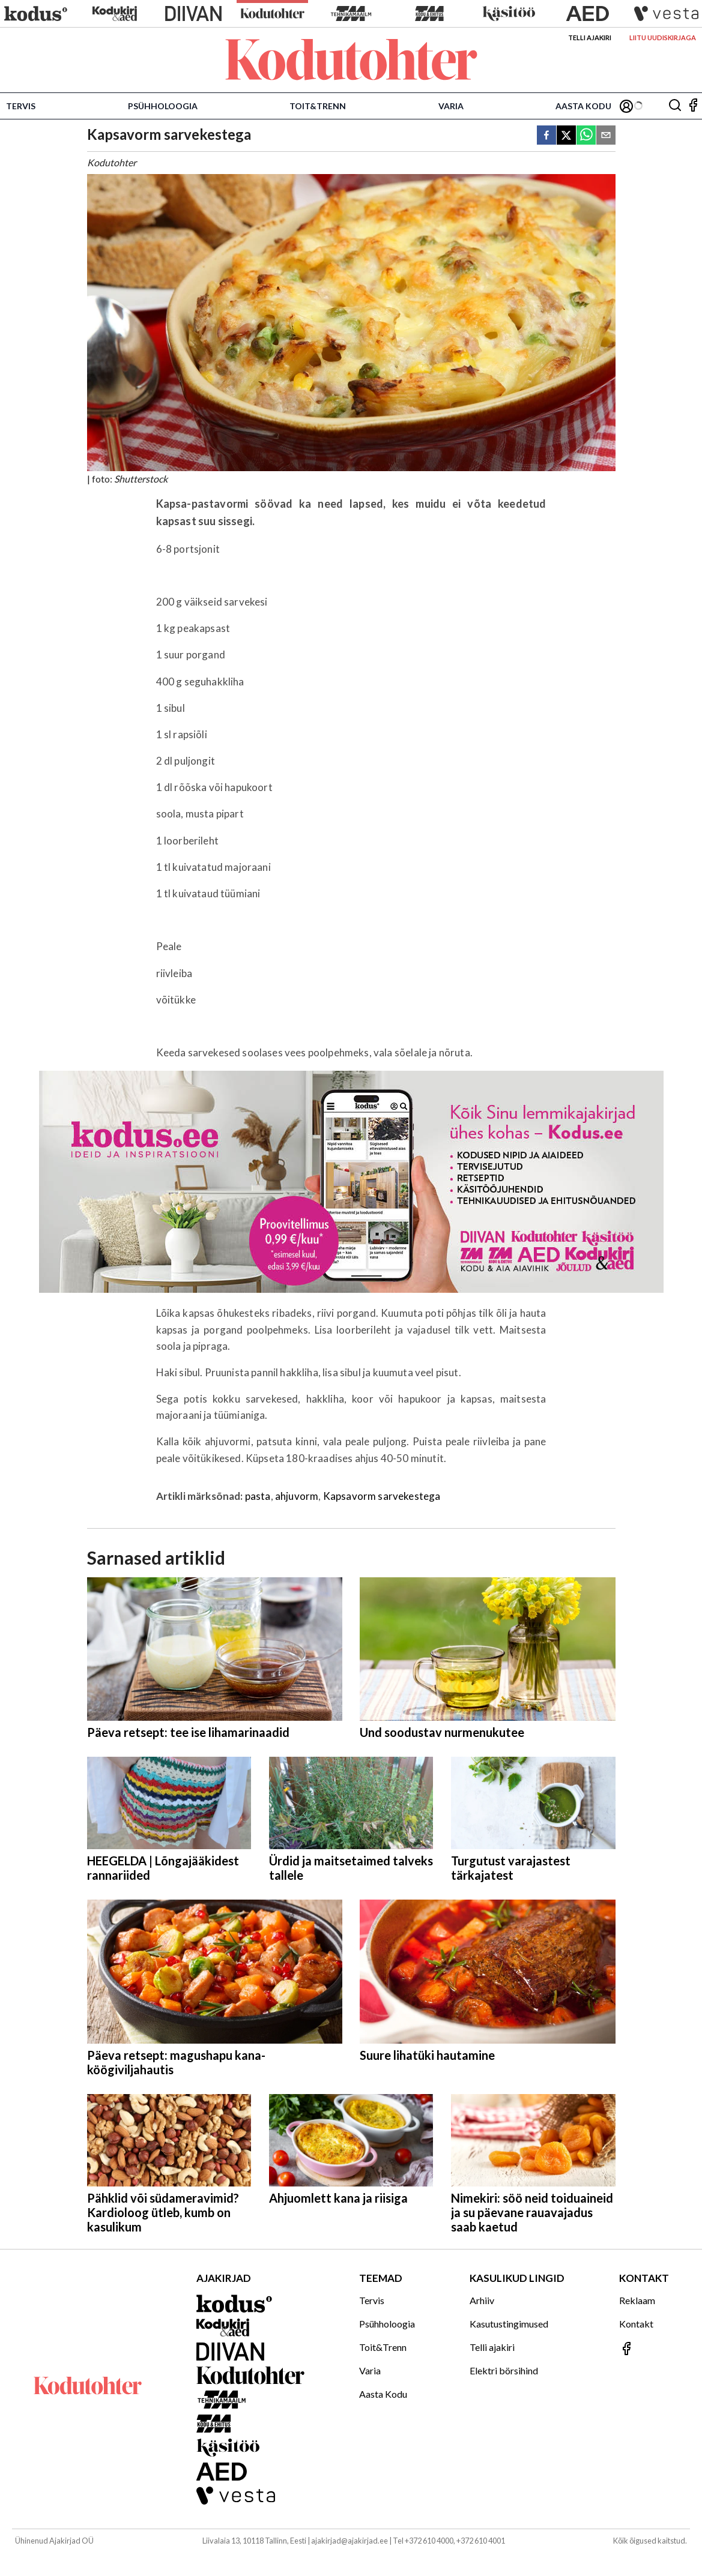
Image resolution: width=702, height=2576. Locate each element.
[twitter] (566, 135)
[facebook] (546, 135)
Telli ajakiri (589, 37)
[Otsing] (675, 106)
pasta (258, 1496)
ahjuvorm (296, 1496)
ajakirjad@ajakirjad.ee (349, 2540)
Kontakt (636, 2323)
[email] (606, 135)
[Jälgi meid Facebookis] (693, 106)
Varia (451, 106)
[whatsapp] (586, 135)
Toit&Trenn (317, 106)
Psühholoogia (163, 106)
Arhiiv (482, 2300)
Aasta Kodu (583, 106)
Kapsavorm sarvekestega (382, 1496)
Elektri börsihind (504, 2370)
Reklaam (637, 2300)
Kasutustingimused (509, 2323)
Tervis (20, 106)
